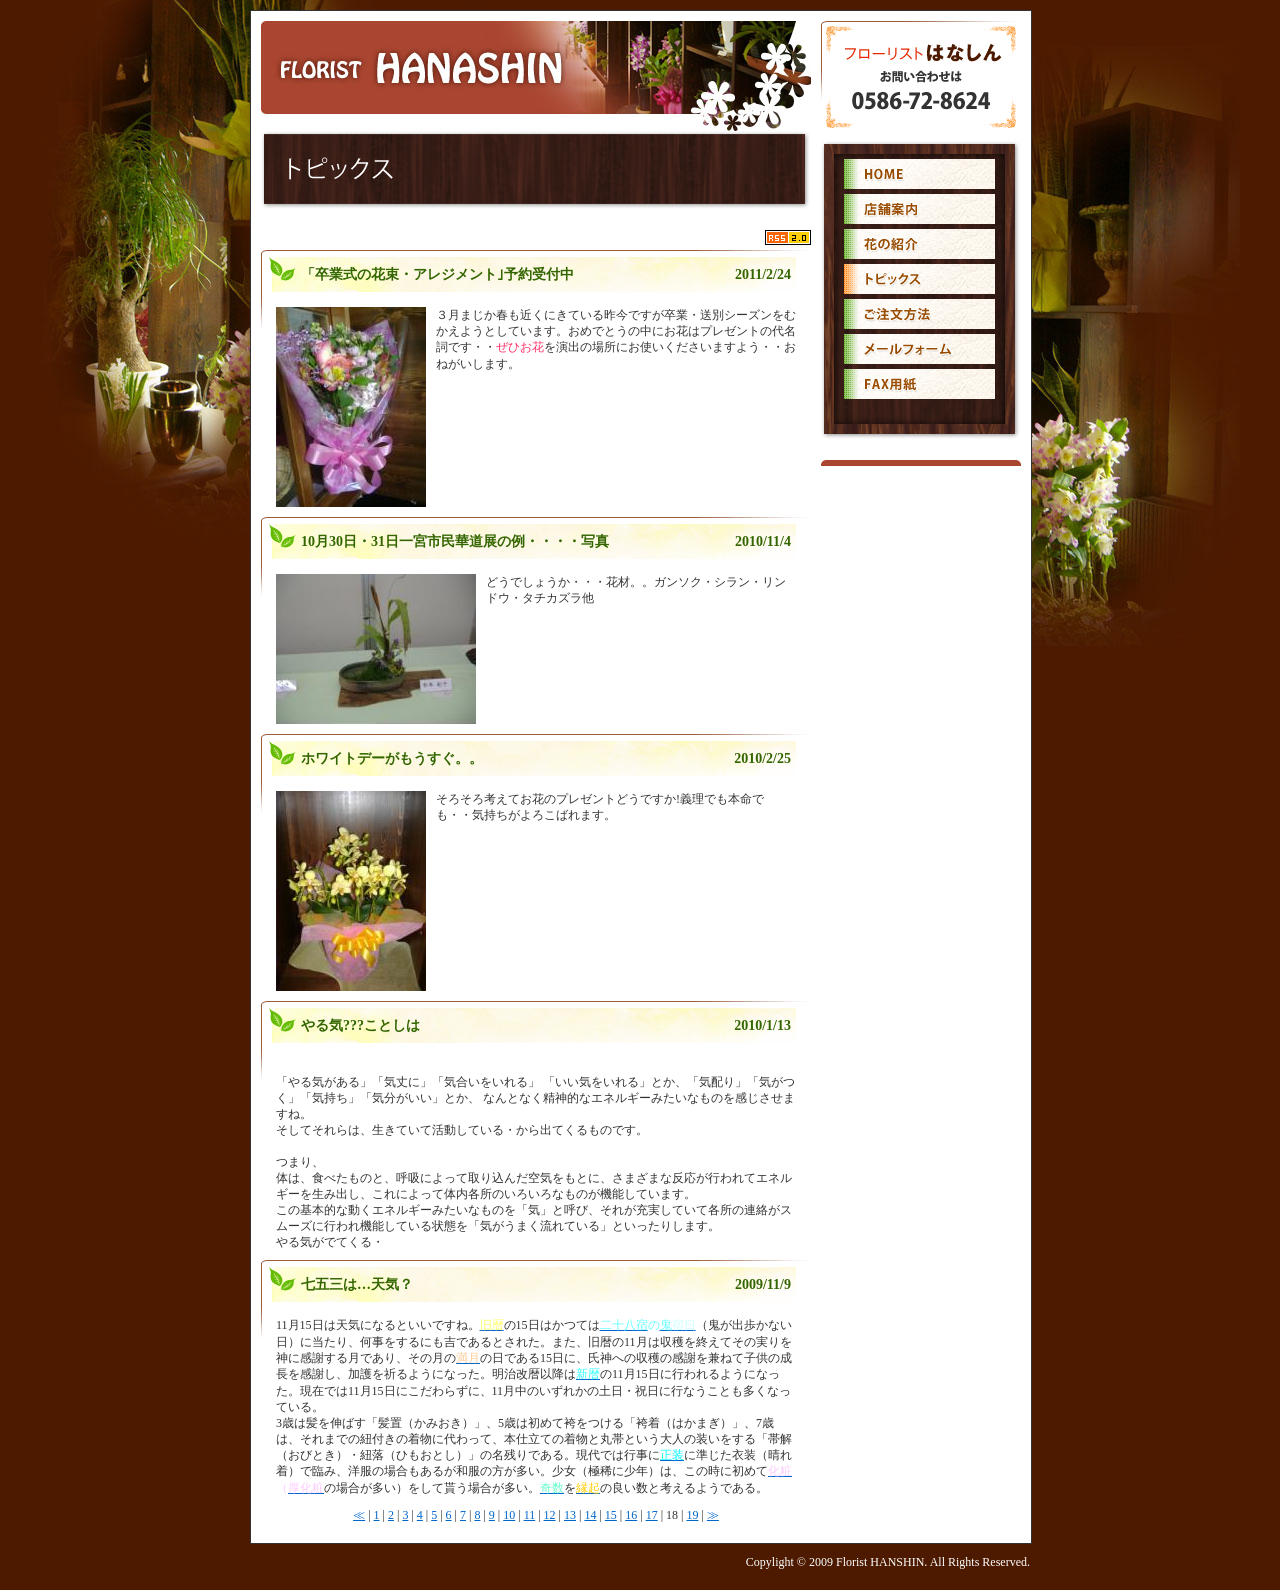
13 (570, 1515)
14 (590, 1515)
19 (692, 1515)
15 (611, 1515)
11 (530, 1515)
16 (631, 1515)
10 (509, 1515)
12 (550, 1515)
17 (652, 1515)
